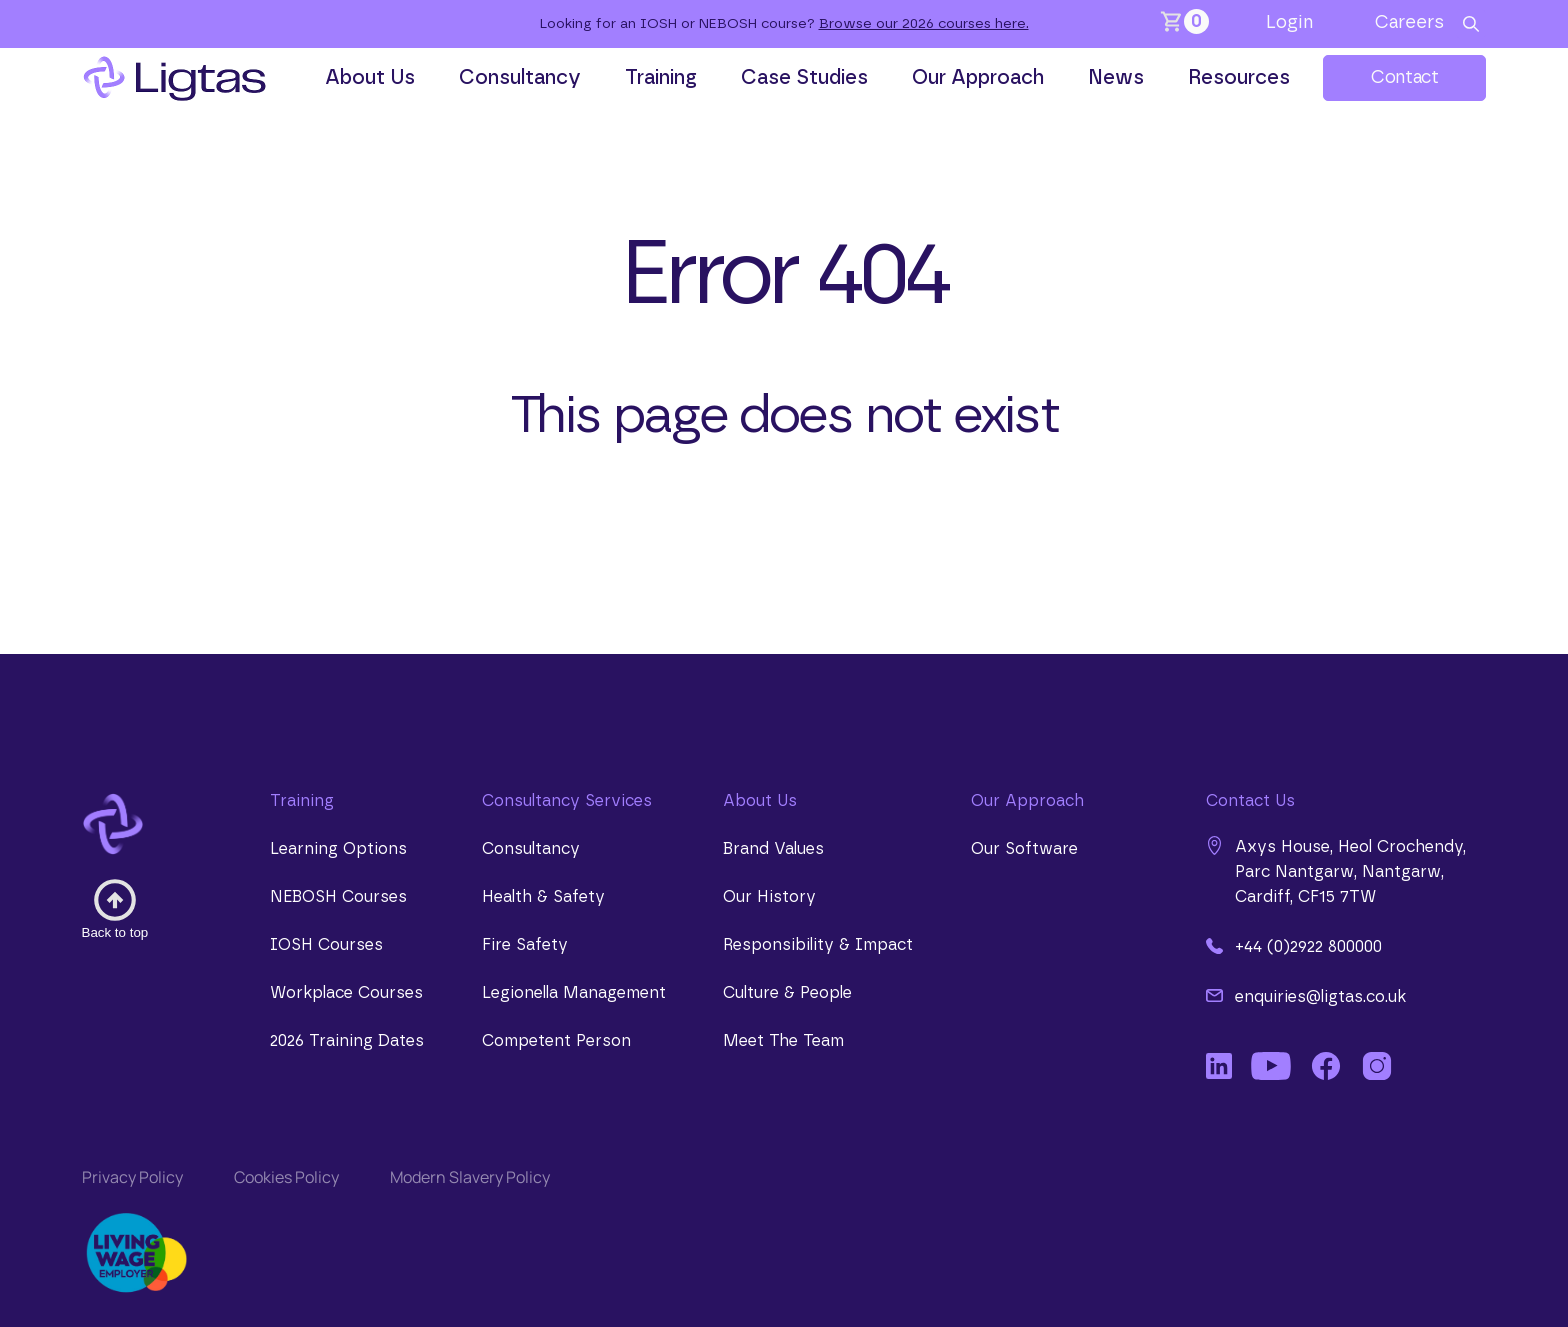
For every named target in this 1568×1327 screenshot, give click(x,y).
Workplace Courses (346, 993)
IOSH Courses (326, 945)
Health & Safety (543, 897)
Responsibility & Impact (818, 945)
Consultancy (520, 78)
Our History (769, 897)
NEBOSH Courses (338, 897)
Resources (1239, 78)
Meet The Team (783, 1041)
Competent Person (556, 1041)
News (1116, 78)
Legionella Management (574, 993)
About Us (370, 78)
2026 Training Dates (347, 1041)
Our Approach (978, 78)
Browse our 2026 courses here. (924, 24)
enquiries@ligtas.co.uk (1306, 996)
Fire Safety (525, 945)
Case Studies (804, 78)
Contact (1404, 78)
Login (1289, 23)
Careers (1409, 23)
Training (661, 78)
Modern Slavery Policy (470, 1177)
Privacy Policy (132, 1177)
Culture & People (787, 993)
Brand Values (773, 849)
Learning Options (338, 849)
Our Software (1024, 849)
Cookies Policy (286, 1177)
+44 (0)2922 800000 (1294, 946)
